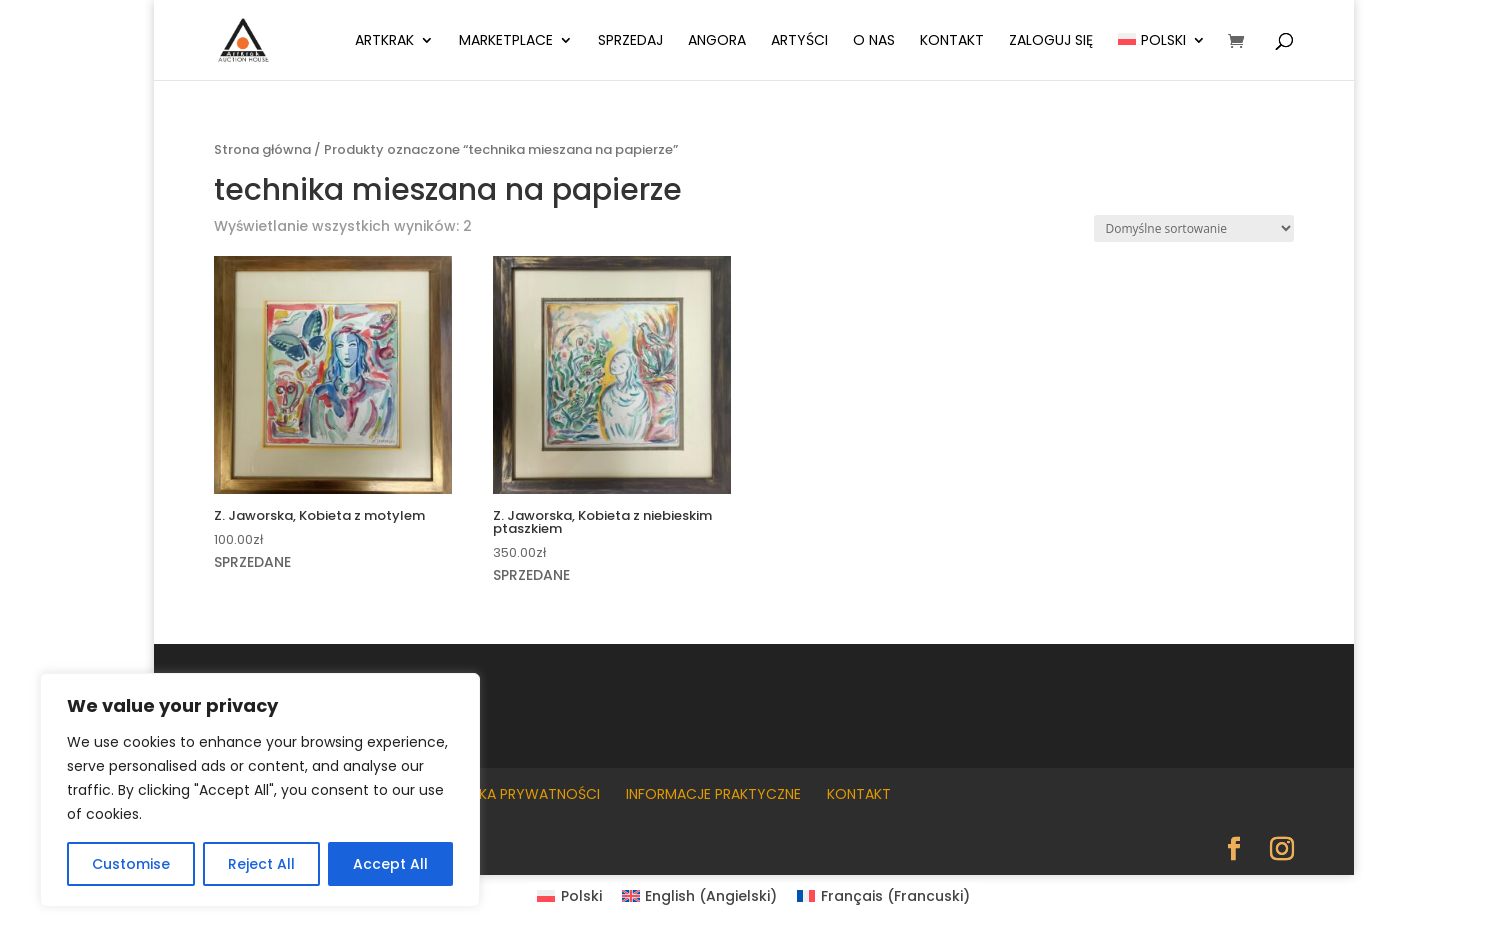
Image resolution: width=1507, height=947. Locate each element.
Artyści (799, 41)
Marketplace (506, 41)
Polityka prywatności (516, 794)
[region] (260, 790)
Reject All (261, 864)
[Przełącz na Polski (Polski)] (569, 896)
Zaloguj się (1051, 41)
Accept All (390, 864)
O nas (874, 41)
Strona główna (262, 149)
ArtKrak (384, 41)
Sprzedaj (630, 41)
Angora (717, 41)
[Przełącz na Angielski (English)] (700, 896)
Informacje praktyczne (713, 794)
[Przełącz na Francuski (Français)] (883, 896)
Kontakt (952, 41)
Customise (131, 864)
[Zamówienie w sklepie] (1194, 228)
